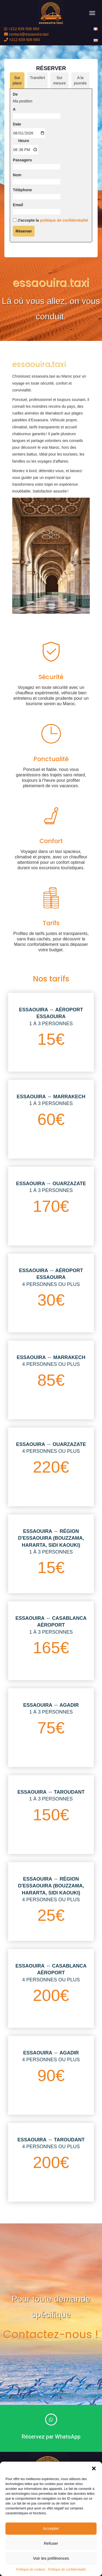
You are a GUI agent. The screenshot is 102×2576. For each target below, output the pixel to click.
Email (18, 216)
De (15, 106)
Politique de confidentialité (67, 2569)
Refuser (51, 2543)
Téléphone (22, 201)
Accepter (51, 2528)
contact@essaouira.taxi (26, 34)
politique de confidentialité (64, 232)
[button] (94, 2468)
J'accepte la (50, 232)
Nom (17, 186)
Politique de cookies (30, 2569)
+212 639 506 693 (21, 29)
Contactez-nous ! (51, 2334)
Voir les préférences (51, 2558)
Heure (23, 152)
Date (17, 136)
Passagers (22, 172)
